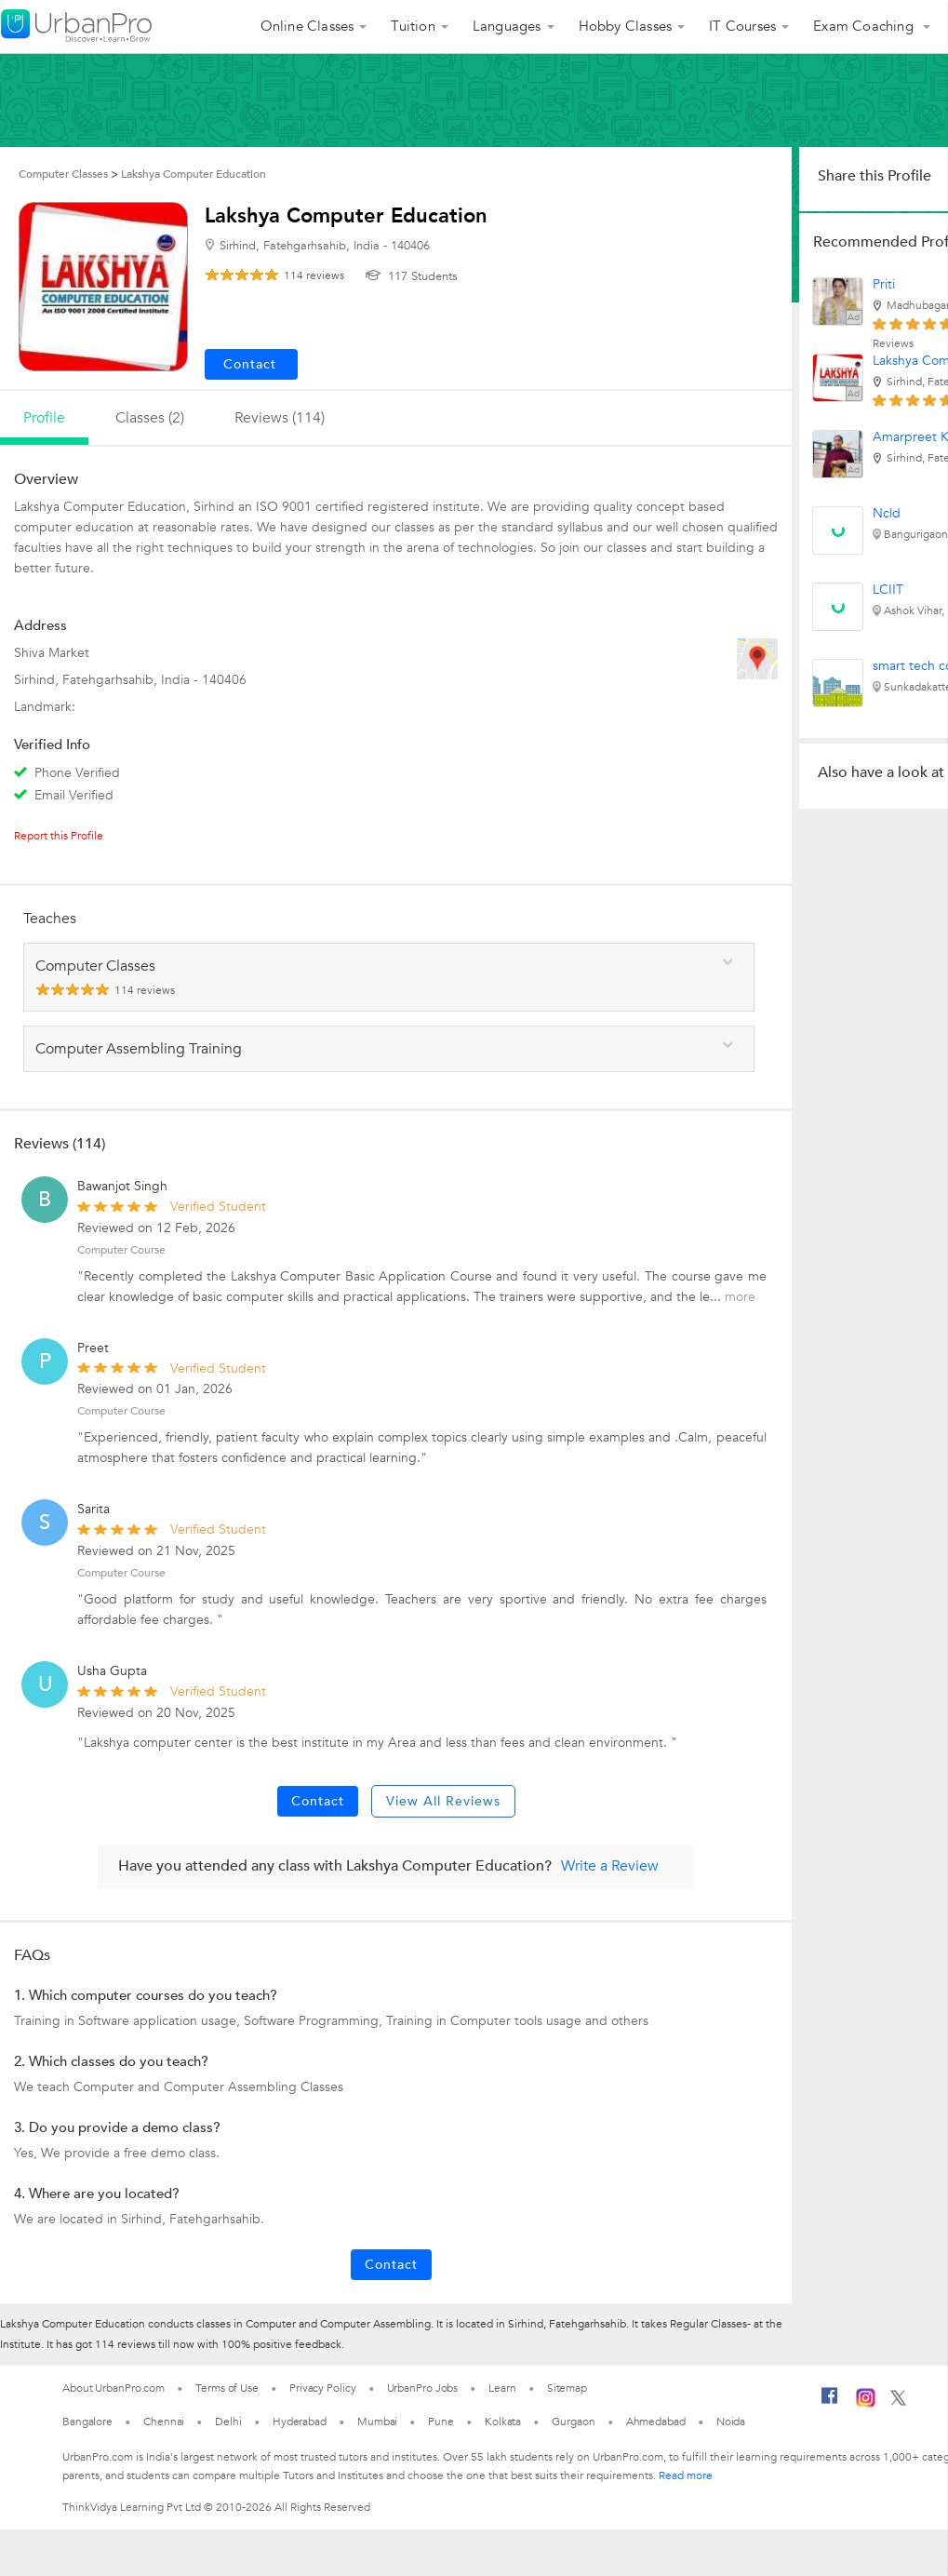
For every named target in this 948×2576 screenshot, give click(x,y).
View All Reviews (443, 1801)
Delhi (228, 2421)
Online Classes (307, 26)
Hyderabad (300, 2421)
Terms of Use (227, 2388)
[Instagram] (865, 2403)
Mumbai (377, 2421)
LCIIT (888, 589)
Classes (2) (149, 418)
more (740, 1297)
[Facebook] (830, 2402)
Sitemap (567, 2388)
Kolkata (503, 2421)
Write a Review (610, 1866)
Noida (731, 2421)
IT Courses (742, 26)
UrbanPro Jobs (423, 2388)
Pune (441, 2421)
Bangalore (87, 2421)
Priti (884, 284)
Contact (317, 1801)
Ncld (887, 513)
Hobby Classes (626, 26)
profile (44, 418)
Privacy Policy (322, 2388)
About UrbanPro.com (113, 2388)
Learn (502, 2388)
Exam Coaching (865, 26)
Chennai (163, 2421)
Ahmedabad (656, 2421)
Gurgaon (573, 2421)
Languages (507, 26)
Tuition (412, 26)
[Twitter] (898, 2402)
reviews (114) (279, 418)
